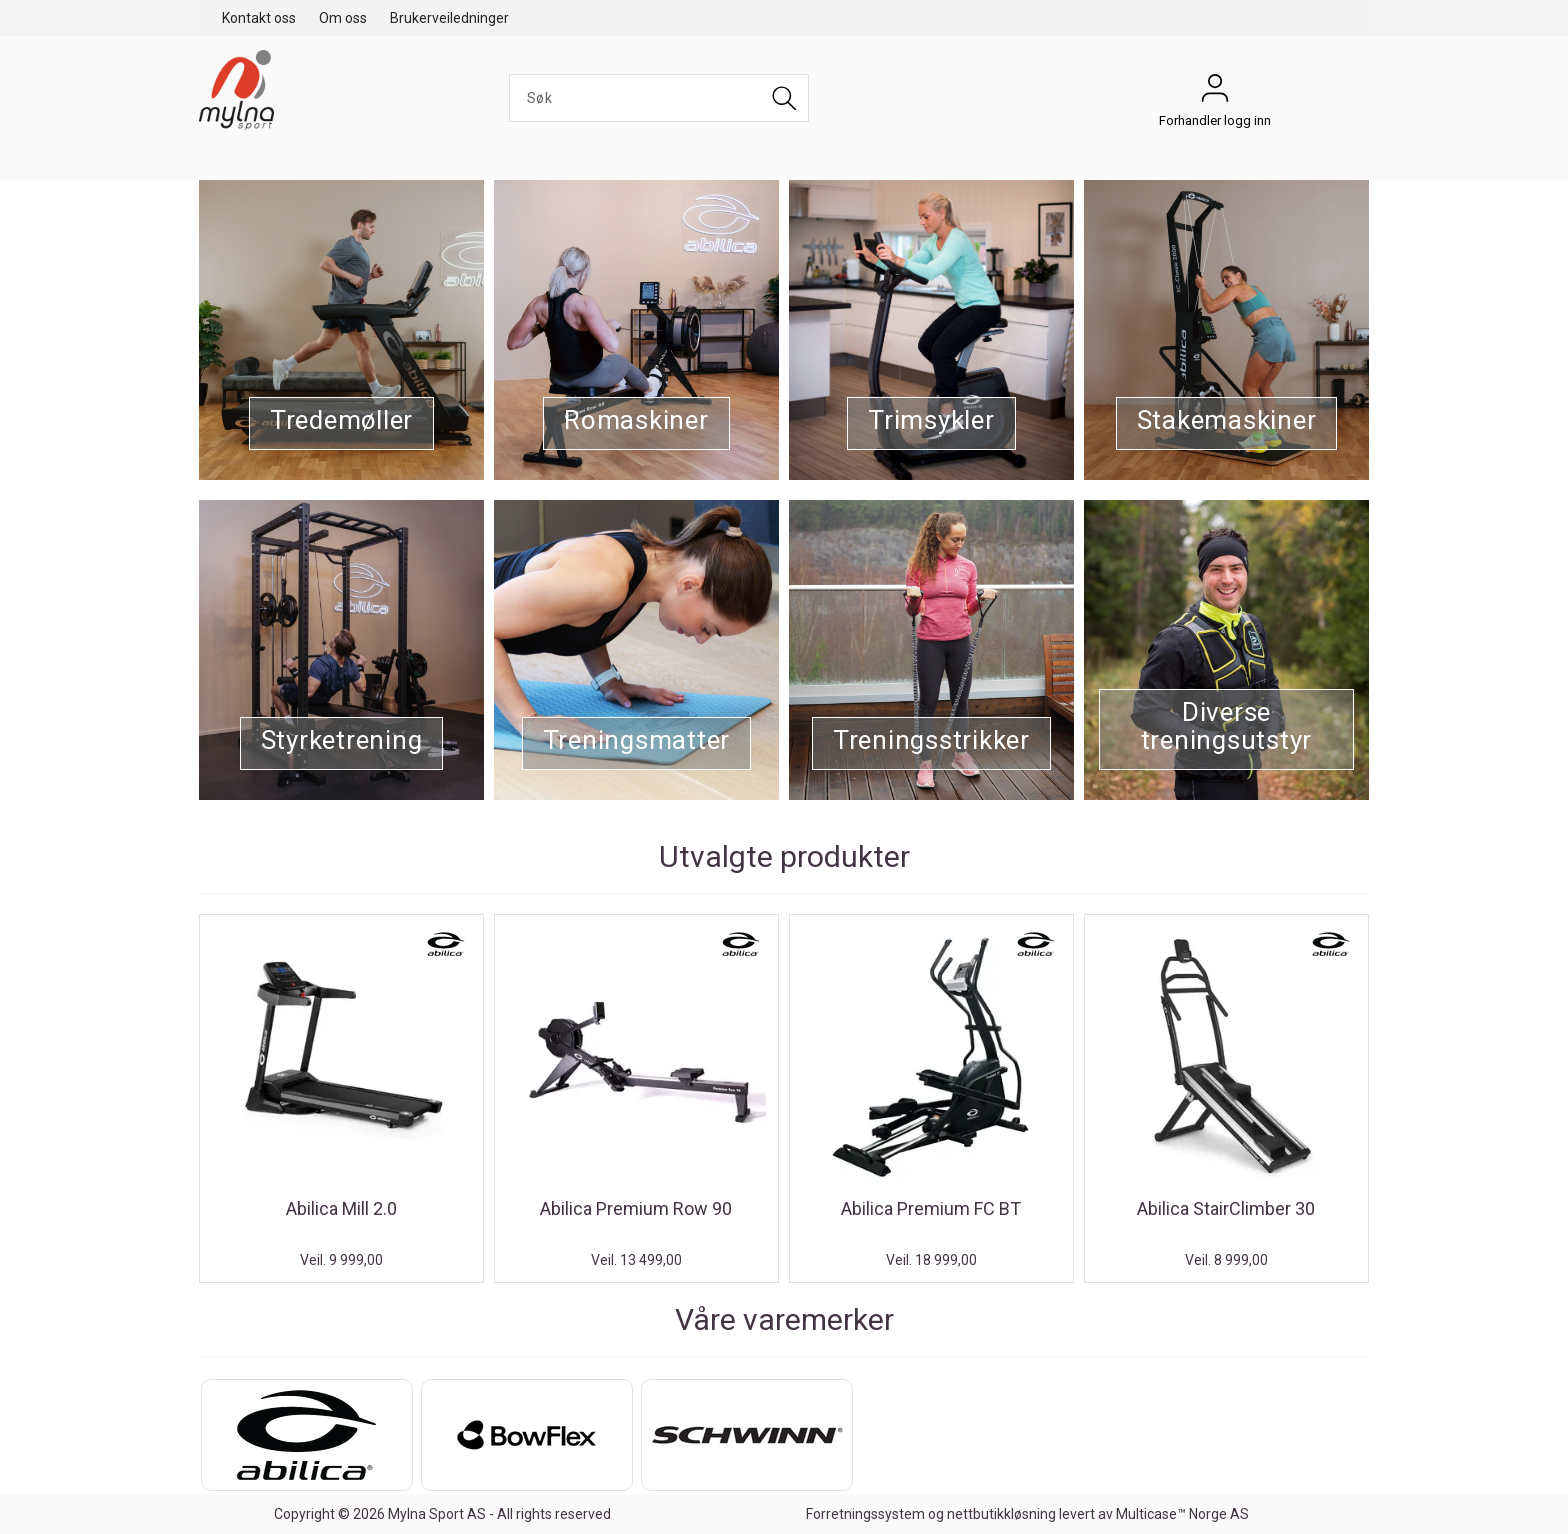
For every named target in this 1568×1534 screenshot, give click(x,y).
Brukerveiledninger (449, 18)
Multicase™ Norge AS (1182, 1514)
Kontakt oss (259, 18)
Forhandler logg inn (1215, 93)
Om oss (343, 18)
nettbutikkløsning (1001, 1514)
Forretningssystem (865, 1514)
